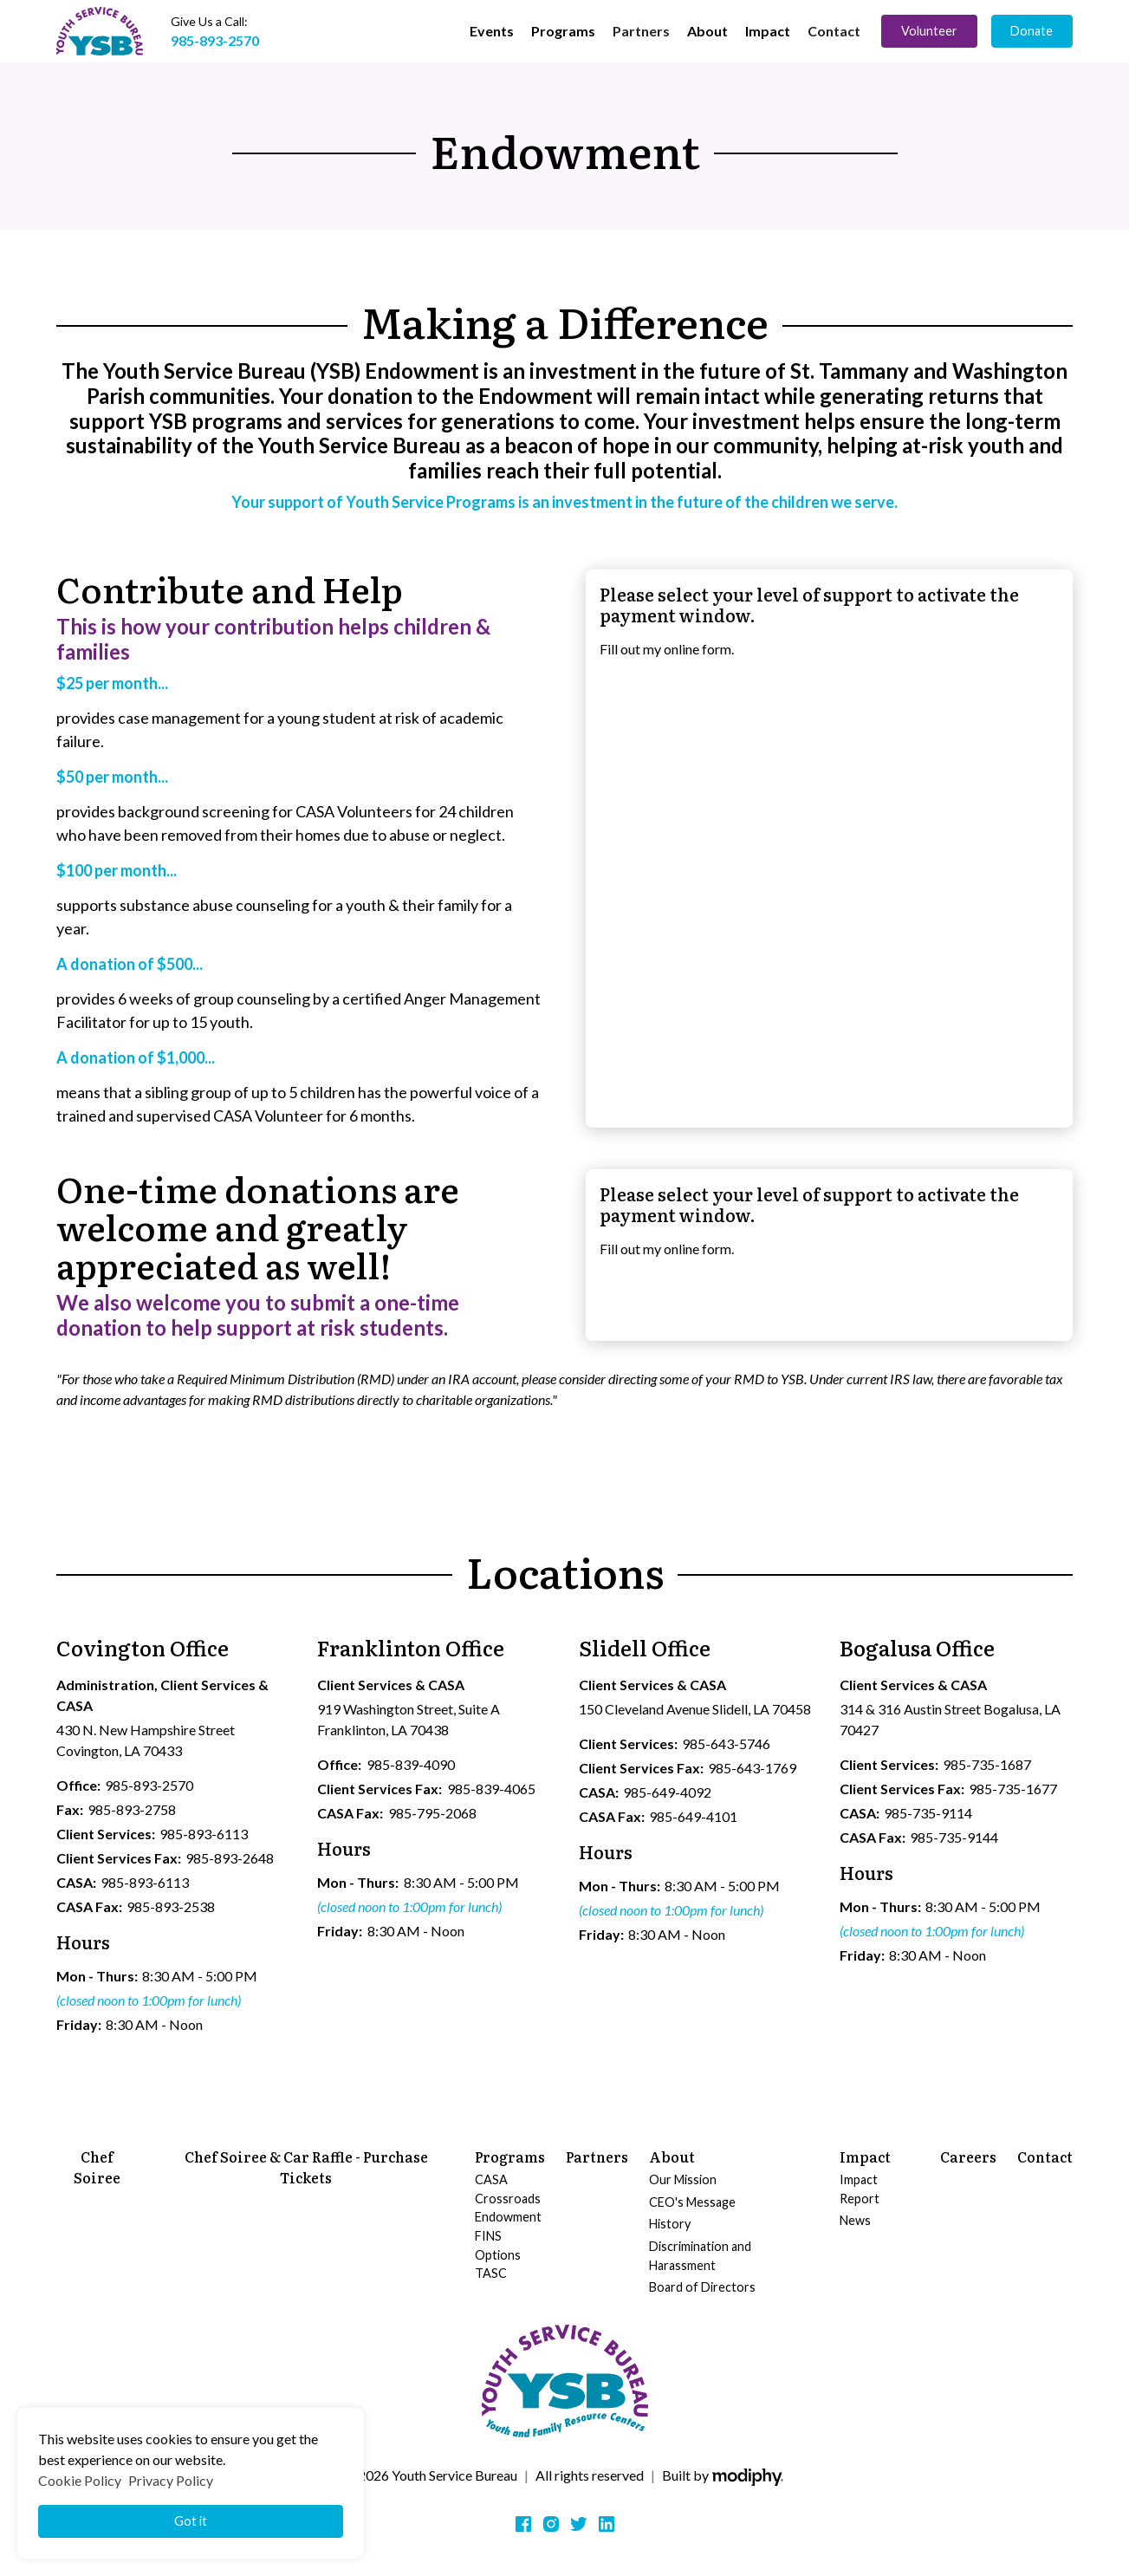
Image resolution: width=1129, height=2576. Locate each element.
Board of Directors (702, 2287)
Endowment (508, 2216)
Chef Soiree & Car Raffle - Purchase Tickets (306, 2167)
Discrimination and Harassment (700, 2256)
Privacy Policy (170, 2480)
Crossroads (508, 2198)
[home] (99, 31)
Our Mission (683, 2179)
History (670, 2223)
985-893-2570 (215, 40)
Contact (834, 31)
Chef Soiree (97, 2167)
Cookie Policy (79, 2480)
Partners (641, 31)
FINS (488, 2235)
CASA (491, 2179)
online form (697, 649)
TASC (491, 2273)
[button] (492, 31)
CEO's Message (692, 2202)
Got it (190, 2521)
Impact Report (859, 2189)
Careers (968, 2156)
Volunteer (929, 30)
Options (498, 2254)
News (855, 2220)
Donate (1031, 30)
